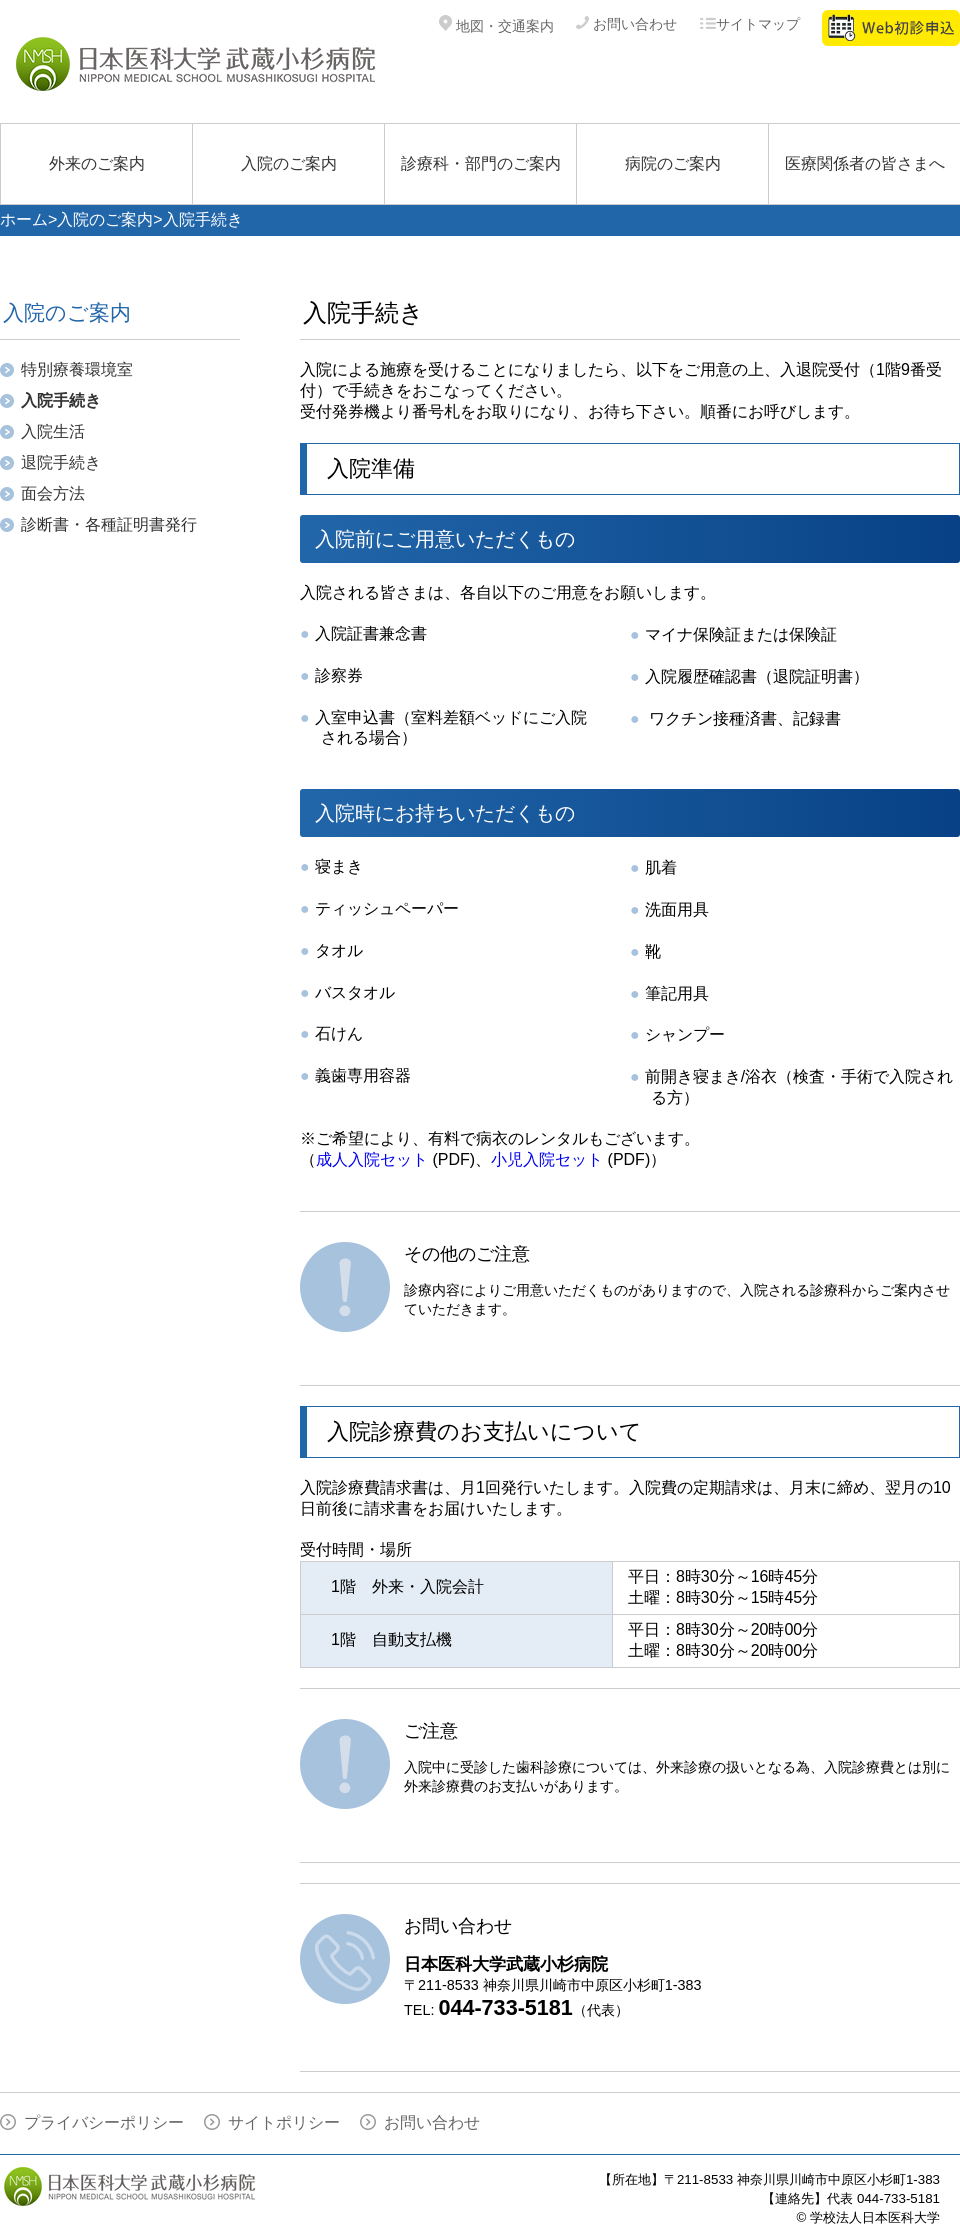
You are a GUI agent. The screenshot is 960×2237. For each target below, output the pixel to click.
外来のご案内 (97, 163)
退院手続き (61, 462)
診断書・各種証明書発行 (109, 524)
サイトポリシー (284, 2122)
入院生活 (53, 431)
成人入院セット (372, 1159)
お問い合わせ (626, 24)
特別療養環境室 (77, 369)
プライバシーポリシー (104, 2122)
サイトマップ (749, 24)
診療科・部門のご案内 (481, 163)
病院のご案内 (673, 163)
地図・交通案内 (496, 26)
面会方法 (53, 493)
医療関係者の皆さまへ (865, 163)
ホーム (24, 219)
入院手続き (61, 400)
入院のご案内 (289, 163)
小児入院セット (547, 1159)
